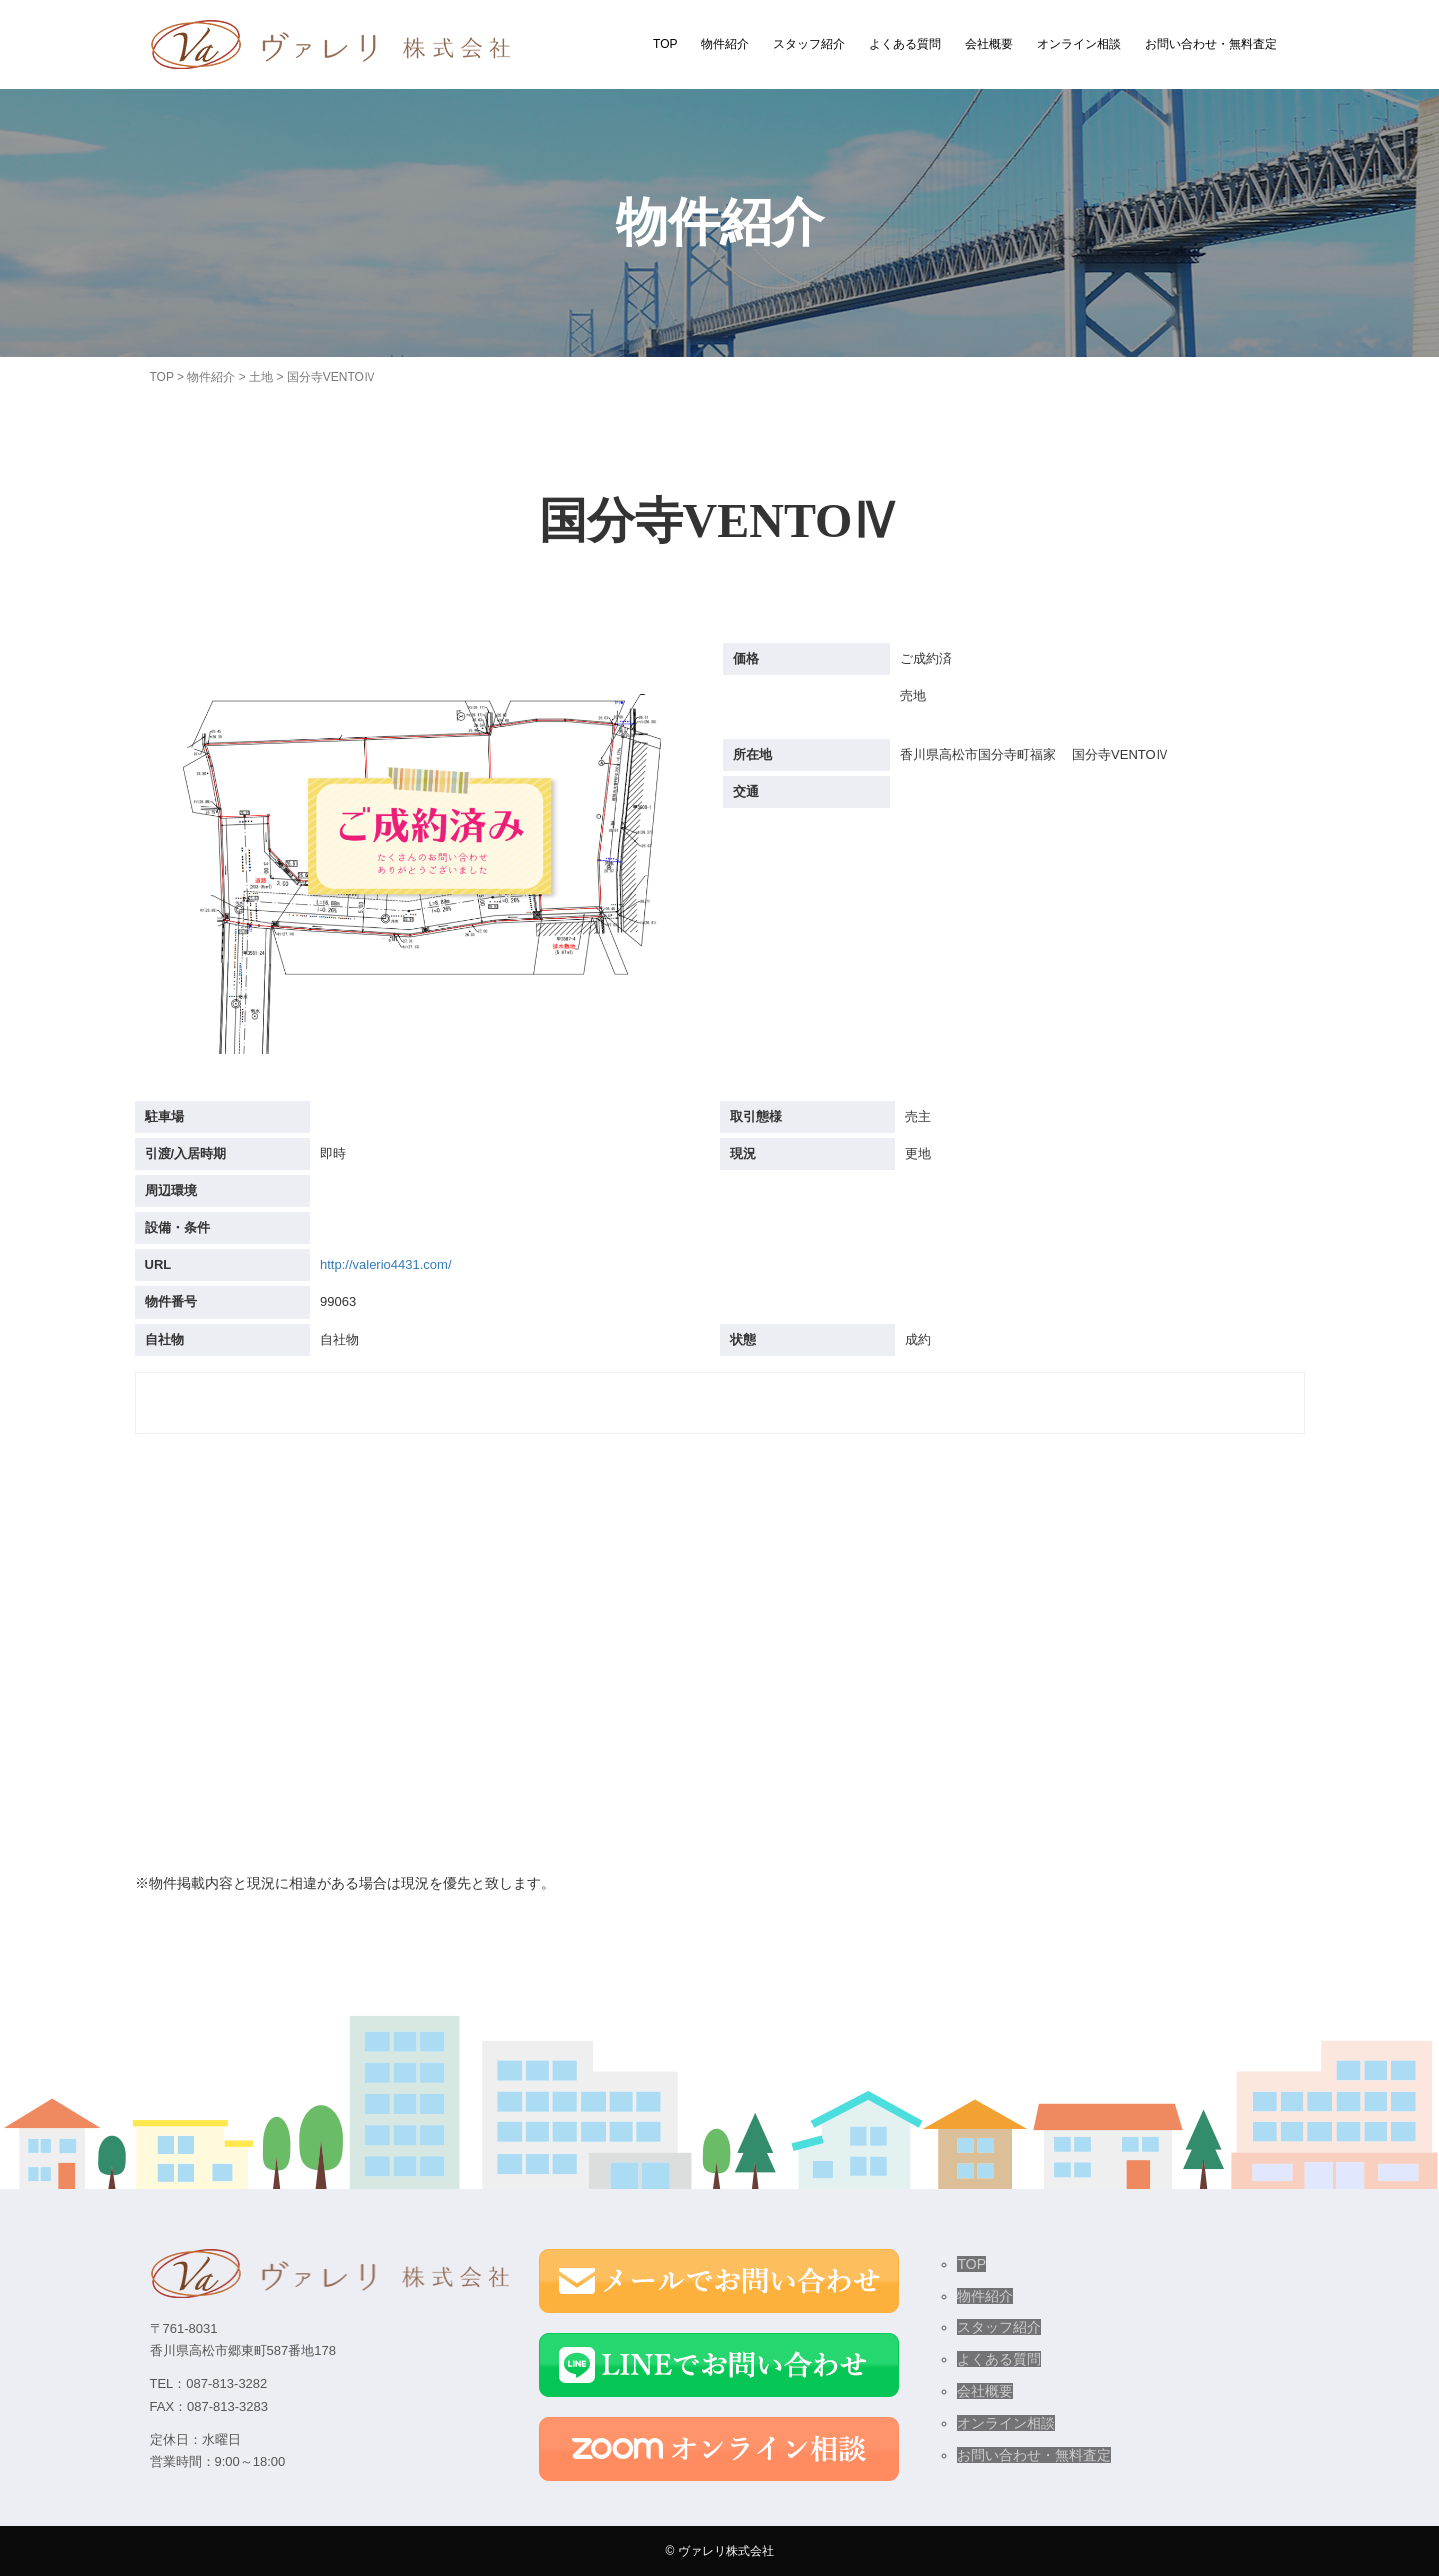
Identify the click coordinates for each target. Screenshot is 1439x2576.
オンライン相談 (1079, 44)
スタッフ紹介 (809, 44)
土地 (261, 377)
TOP (665, 44)
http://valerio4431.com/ (386, 1264)
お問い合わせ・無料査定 (1211, 44)
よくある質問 (905, 44)
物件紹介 (725, 44)
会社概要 (989, 44)
